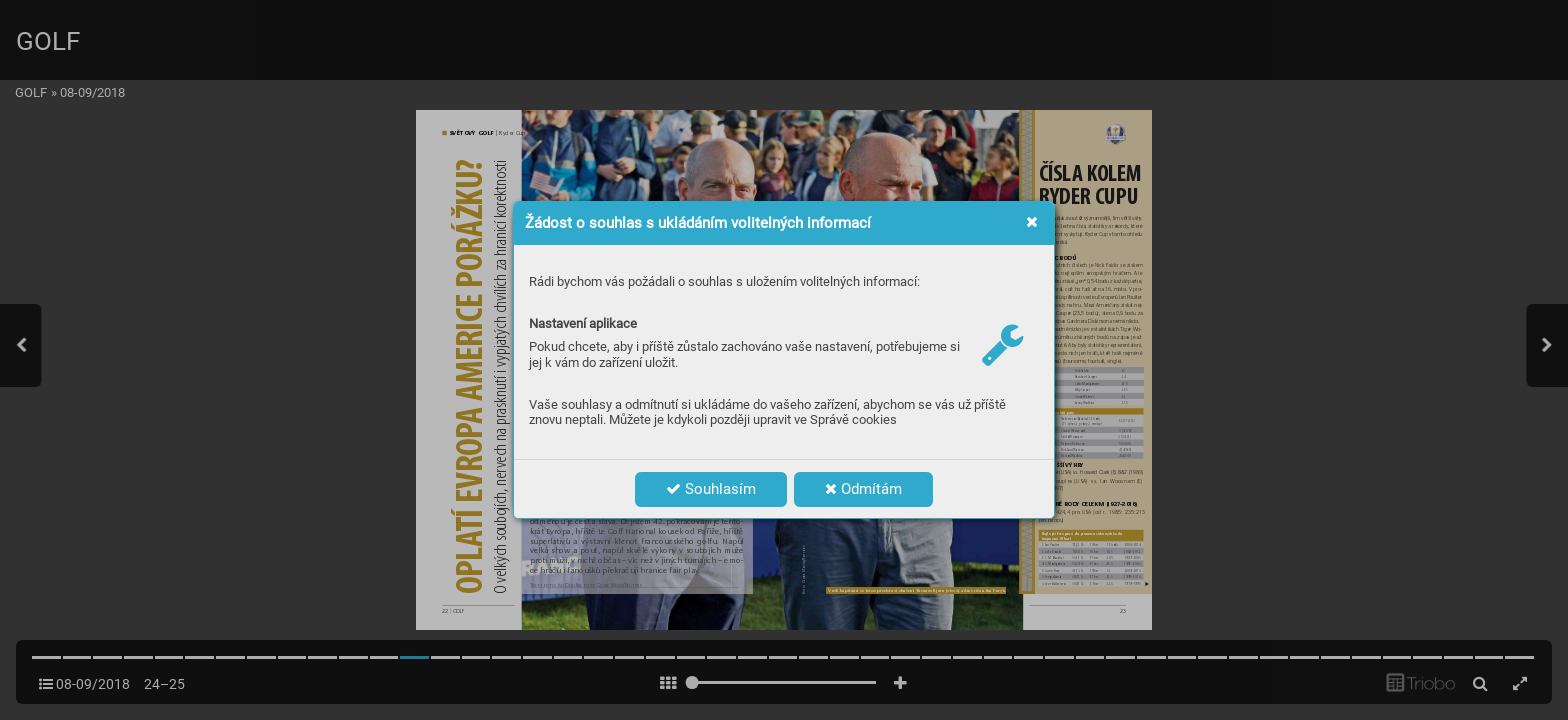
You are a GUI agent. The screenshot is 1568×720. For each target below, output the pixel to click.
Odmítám (863, 489)
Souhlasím (711, 489)
